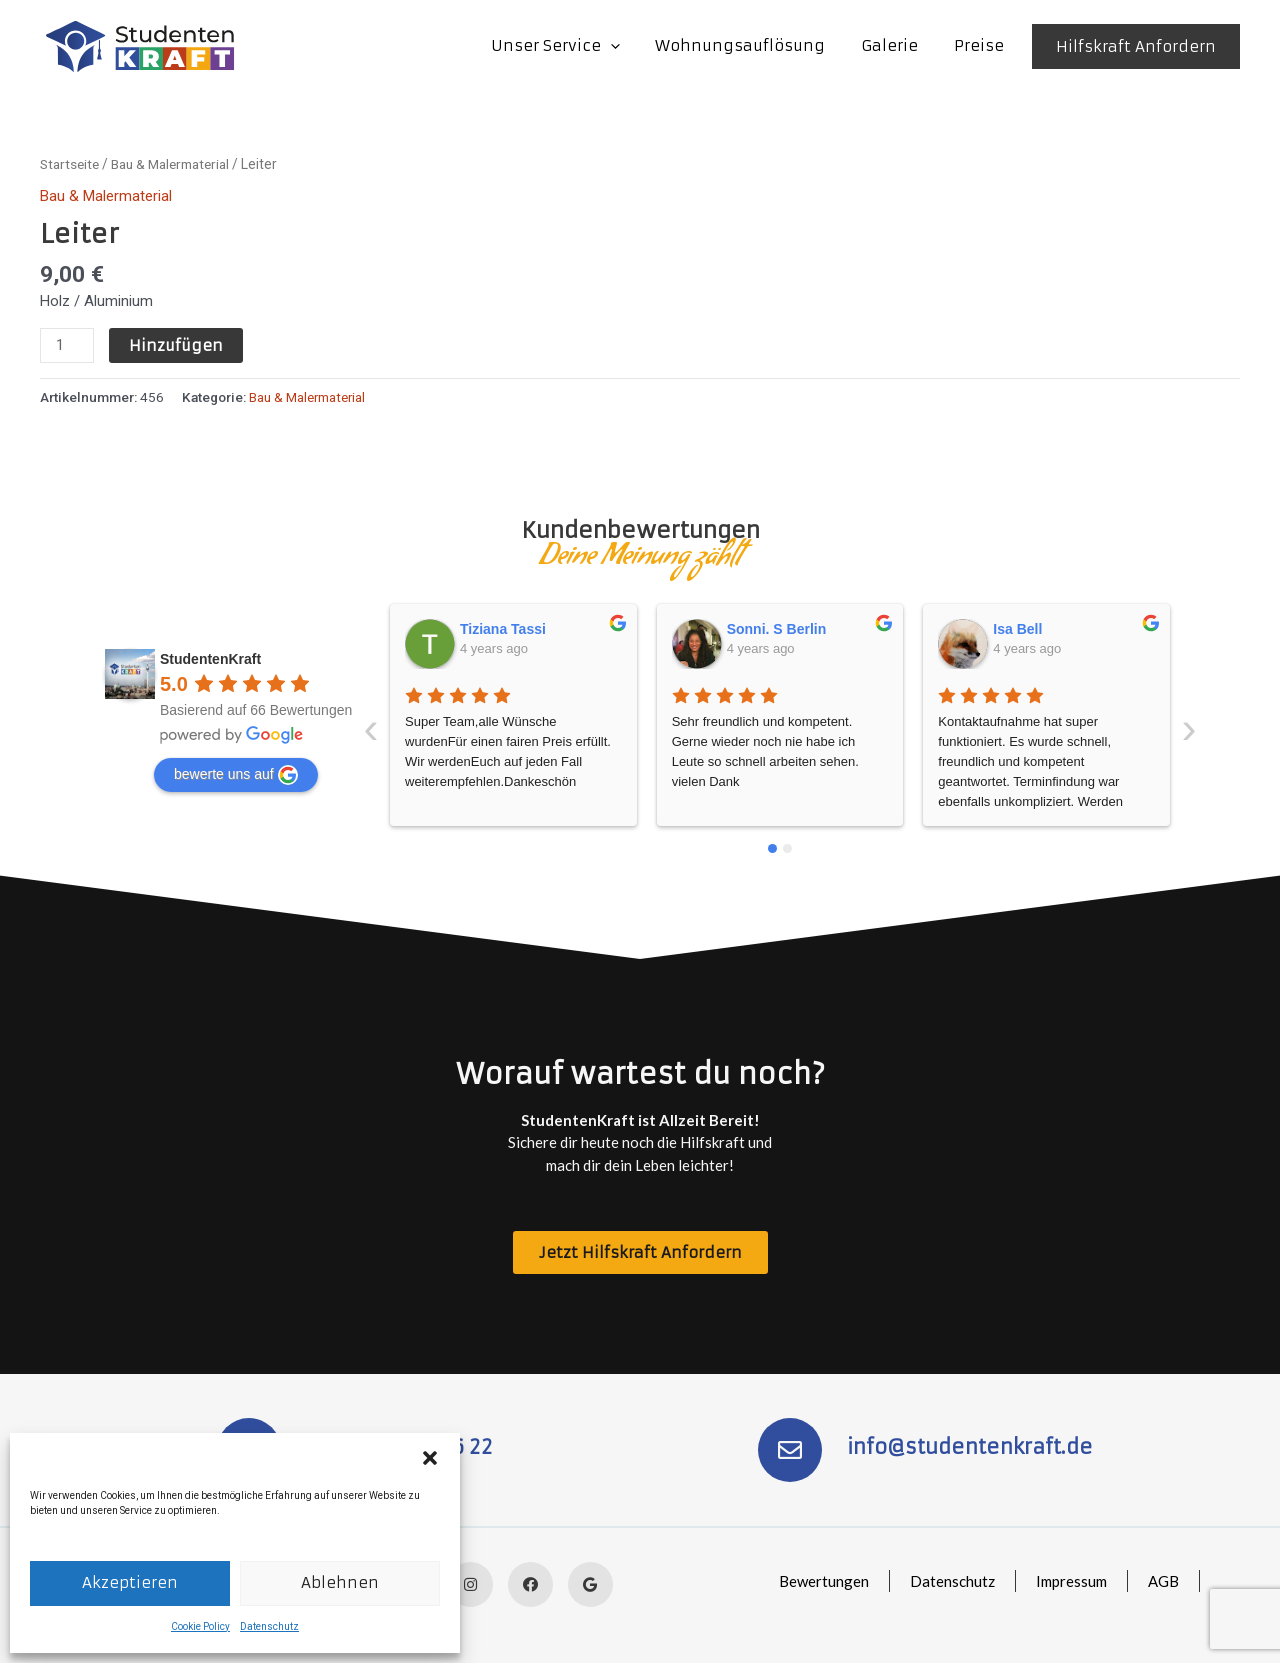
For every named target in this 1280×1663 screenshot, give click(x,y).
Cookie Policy (200, 1626)
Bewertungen (820, 1581)
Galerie (898, 45)
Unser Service (575, 46)
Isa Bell (751, 628)
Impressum (1069, 1581)
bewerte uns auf (236, 774)
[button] (430, 1458)
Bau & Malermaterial (178, 164)
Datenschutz (269, 1626)
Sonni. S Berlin (511, 628)
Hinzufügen (176, 345)
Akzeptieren (130, 1582)
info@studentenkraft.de (970, 1446)
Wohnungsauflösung (755, 45)
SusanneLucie (1041, 628)
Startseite (71, 164)
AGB (1162, 1581)
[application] (630, 46)
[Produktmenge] (67, 345)
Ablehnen (340, 1582)
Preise (982, 45)
